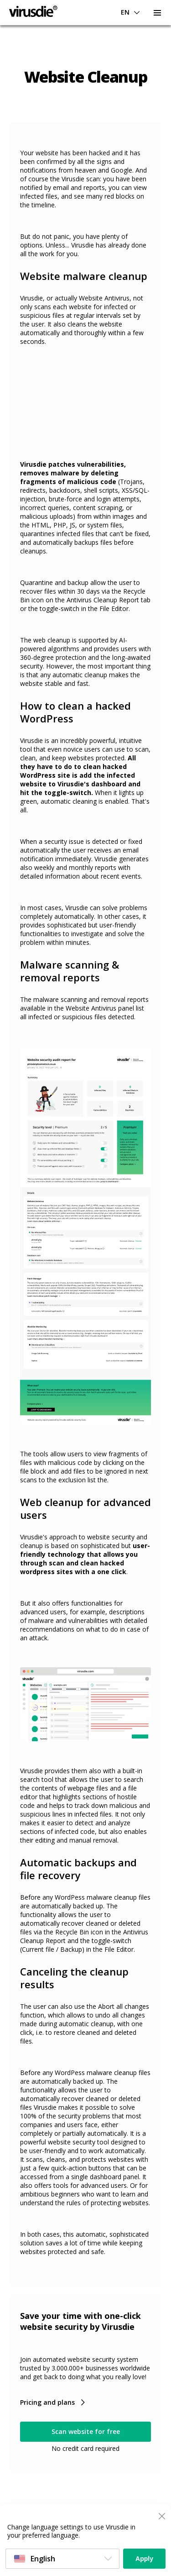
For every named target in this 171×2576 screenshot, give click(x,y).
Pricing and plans (47, 2402)
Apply (144, 2558)
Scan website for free (86, 2431)
